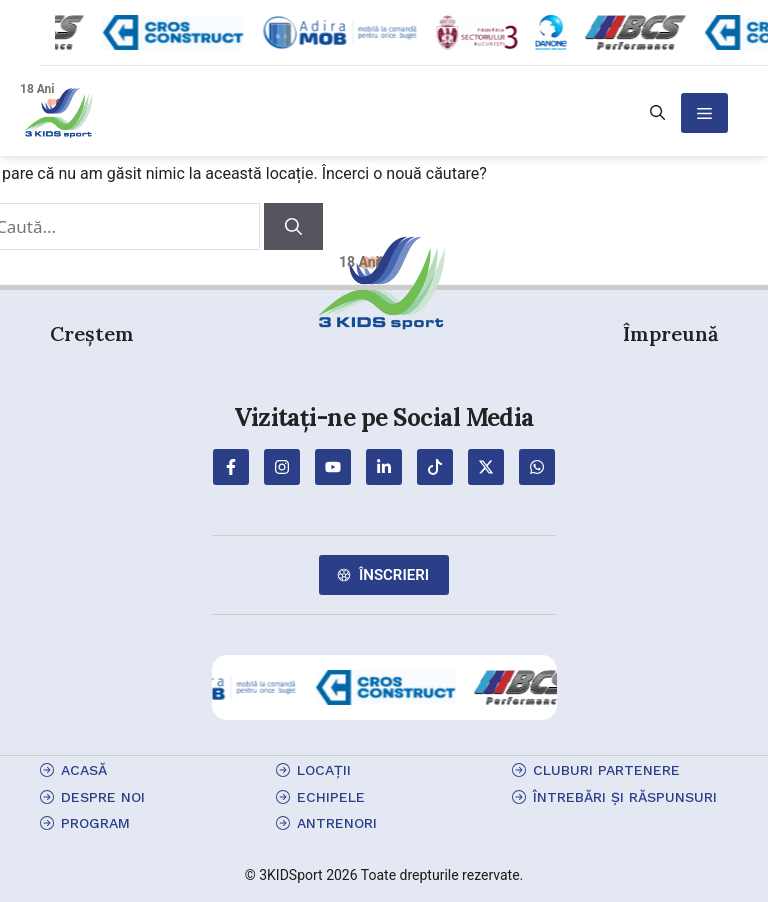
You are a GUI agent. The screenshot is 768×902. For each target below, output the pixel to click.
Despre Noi (103, 797)
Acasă (84, 770)
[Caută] (293, 227)
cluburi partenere (606, 770)
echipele (331, 797)
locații (324, 770)
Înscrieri (394, 575)
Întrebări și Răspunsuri (625, 797)
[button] (657, 113)
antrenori (337, 823)
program (95, 823)
